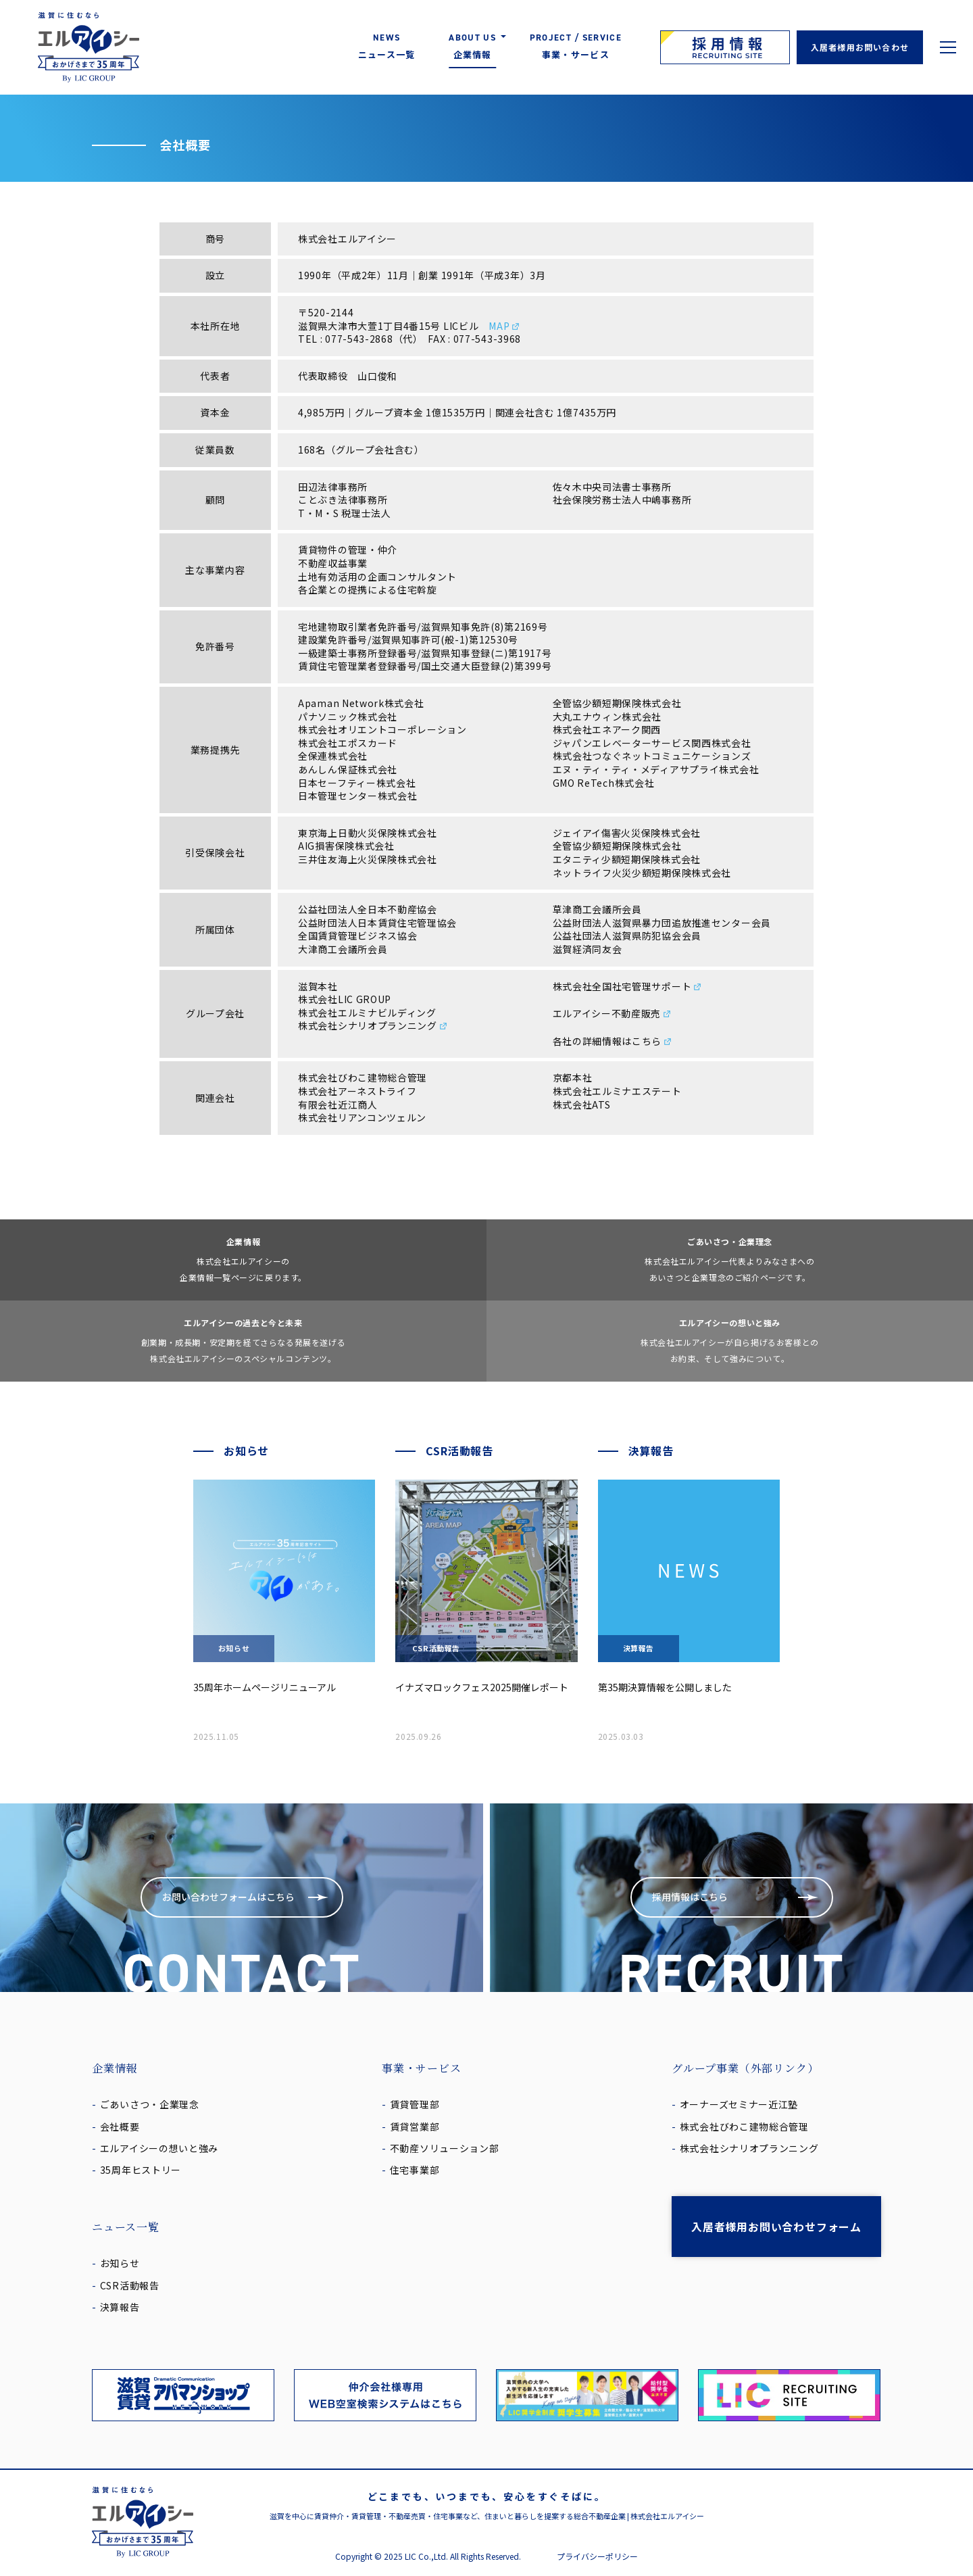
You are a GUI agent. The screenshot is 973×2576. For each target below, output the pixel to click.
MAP (504, 326)
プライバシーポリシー (597, 2556)
